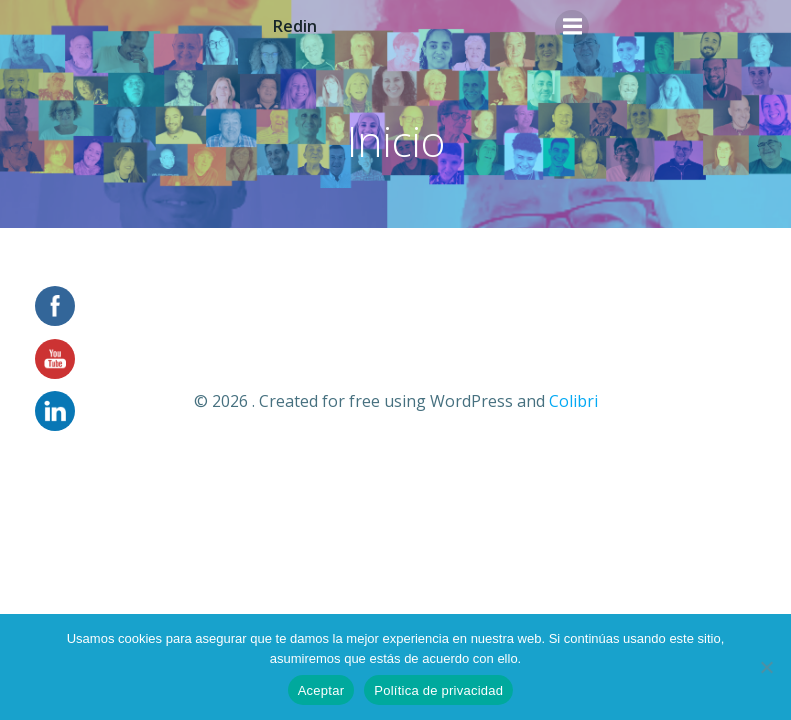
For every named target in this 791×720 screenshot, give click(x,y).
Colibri (573, 401)
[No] (766, 667)
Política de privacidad (438, 690)
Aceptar (321, 690)
